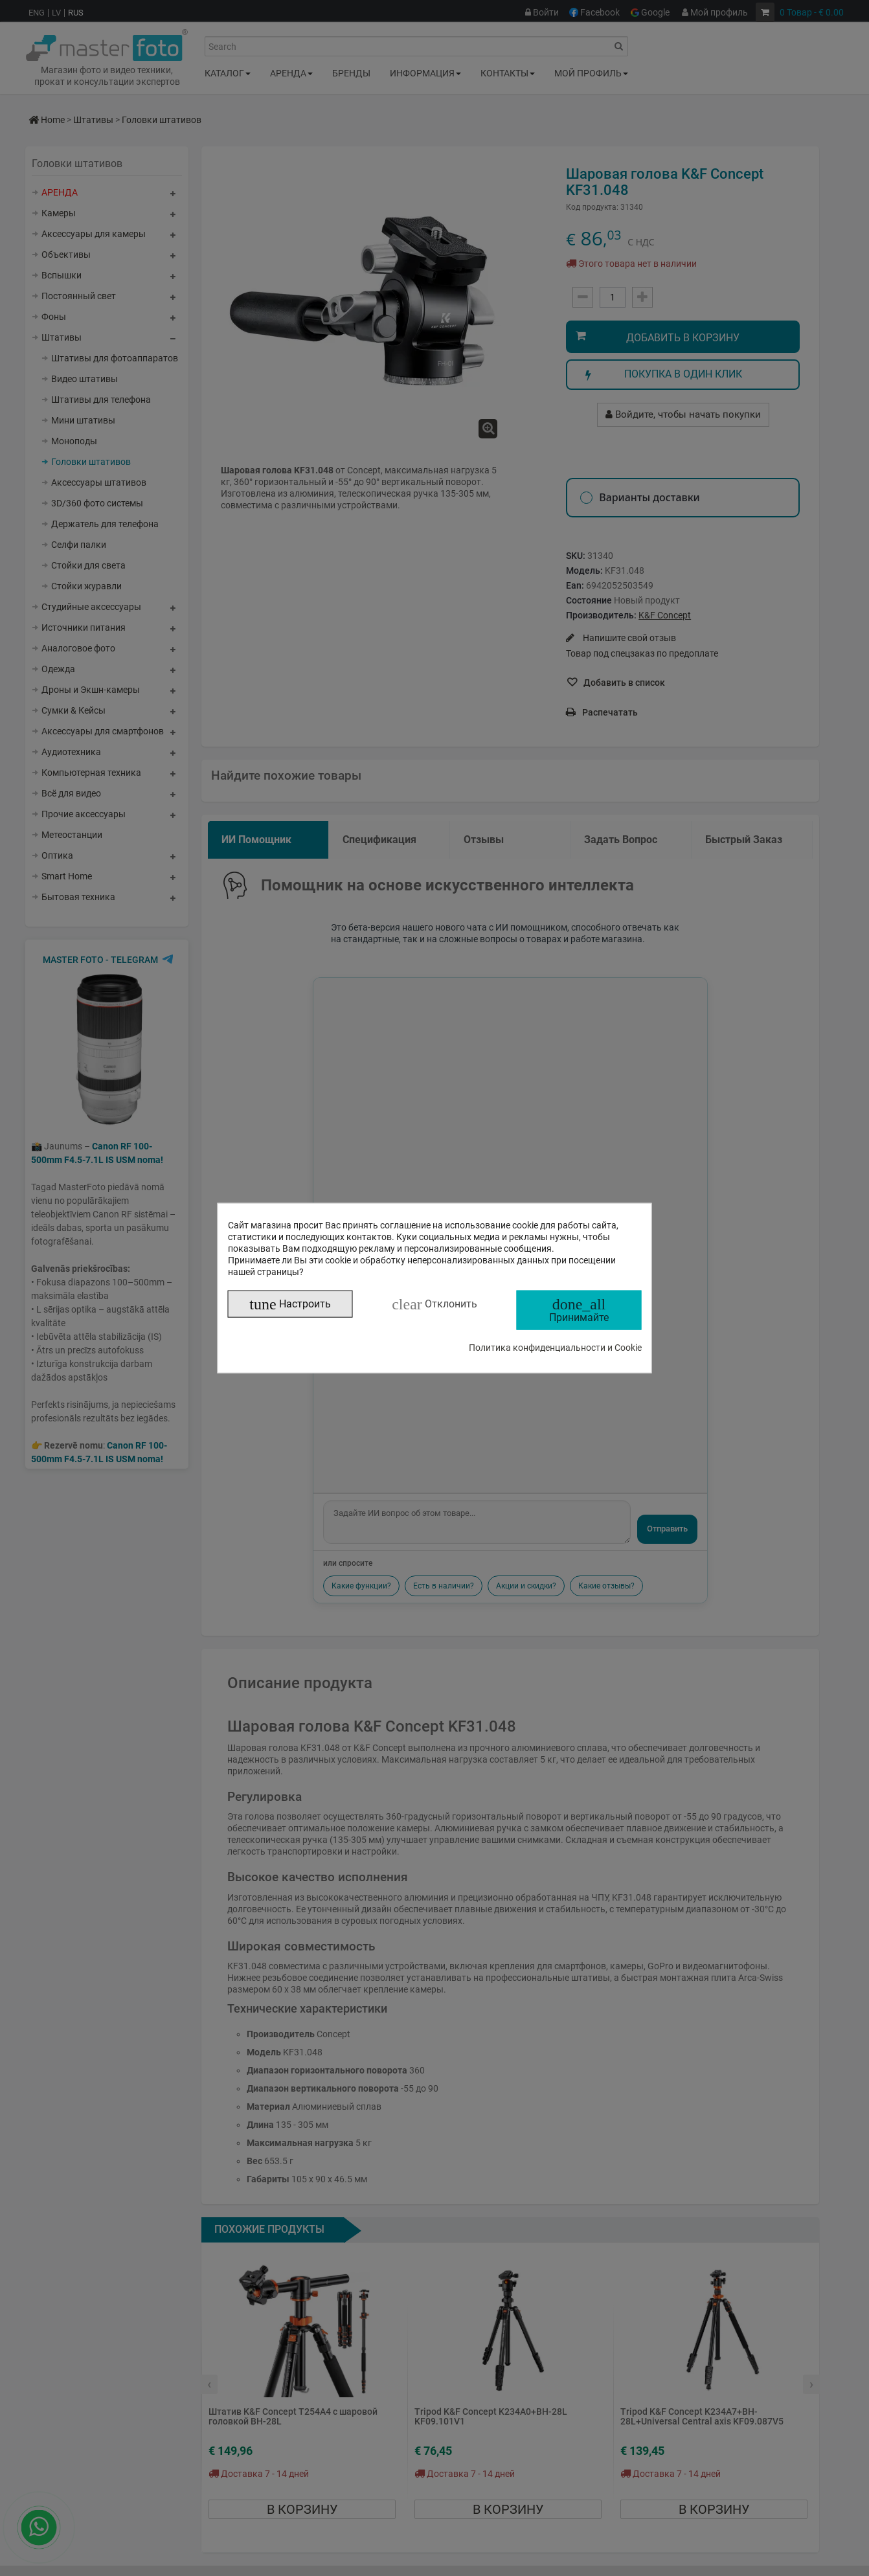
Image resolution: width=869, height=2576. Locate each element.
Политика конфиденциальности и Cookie (555, 1347)
